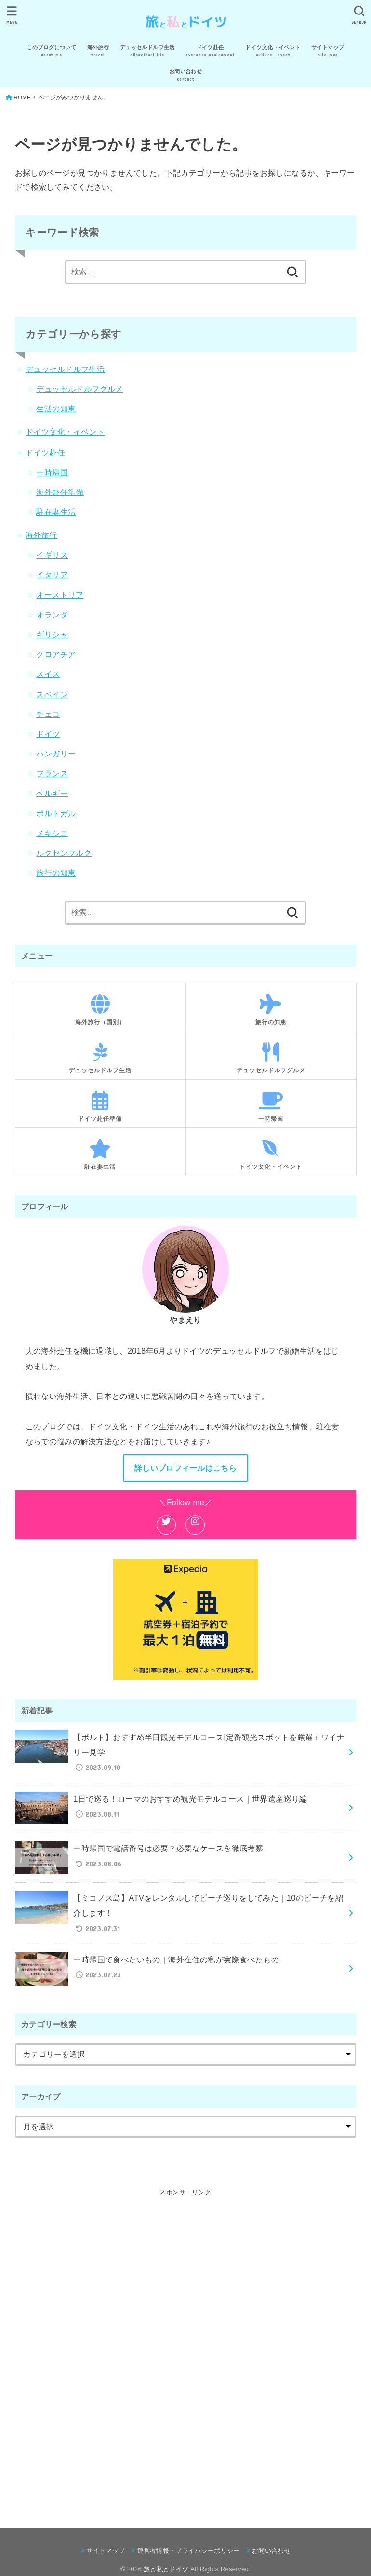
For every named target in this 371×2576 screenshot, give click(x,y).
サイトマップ (105, 2550)
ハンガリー (56, 753)
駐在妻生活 (56, 511)
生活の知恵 (56, 408)
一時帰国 (52, 472)
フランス (52, 773)
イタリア (52, 574)
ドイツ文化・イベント (65, 431)
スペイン (52, 694)
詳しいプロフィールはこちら (185, 1468)
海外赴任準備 (59, 492)
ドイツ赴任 (45, 452)
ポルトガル (56, 813)
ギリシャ (52, 634)
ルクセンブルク (64, 853)
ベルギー (52, 793)
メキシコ (52, 833)
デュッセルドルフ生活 (65, 369)
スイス (48, 674)
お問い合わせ (271, 2550)
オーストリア (59, 594)
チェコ (48, 714)
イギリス (52, 554)
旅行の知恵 (56, 872)
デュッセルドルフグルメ (79, 388)
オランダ (52, 614)
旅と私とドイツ (166, 2569)
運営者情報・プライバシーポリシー (188, 2550)
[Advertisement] (185, 2343)
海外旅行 (41, 535)
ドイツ (48, 733)
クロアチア (56, 654)
